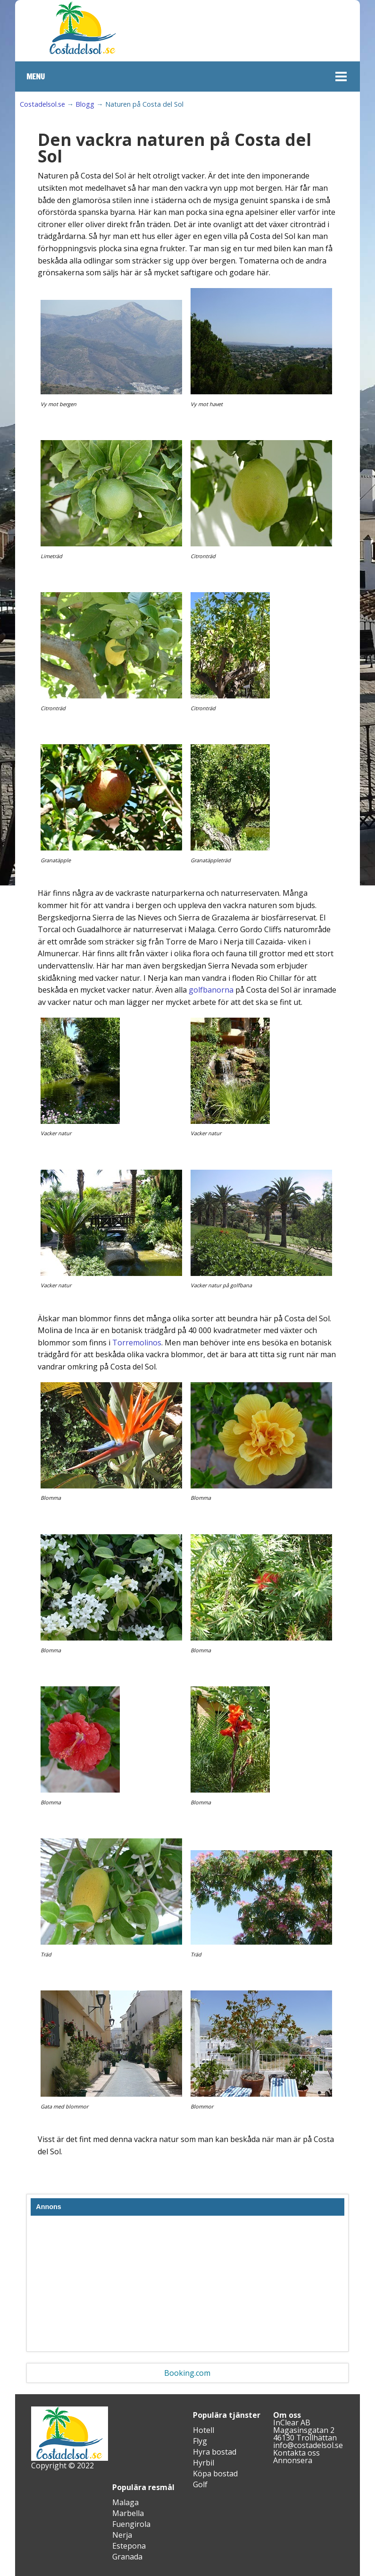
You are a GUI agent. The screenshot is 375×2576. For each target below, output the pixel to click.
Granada (127, 2556)
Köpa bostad (215, 2473)
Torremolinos (136, 1342)
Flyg (200, 2441)
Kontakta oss (296, 2453)
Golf (200, 2484)
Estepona (129, 2546)
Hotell (203, 2430)
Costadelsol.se (42, 104)
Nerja (122, 2535)
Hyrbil (203, 2462)
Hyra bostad (214, 2452)
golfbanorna (211, 990)
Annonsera (292, 2460)
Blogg (84, 104)
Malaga (125, 2502)
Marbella (128, 2513)
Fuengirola (131, 2524)
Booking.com (187, 2373)
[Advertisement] (187, 2286)
